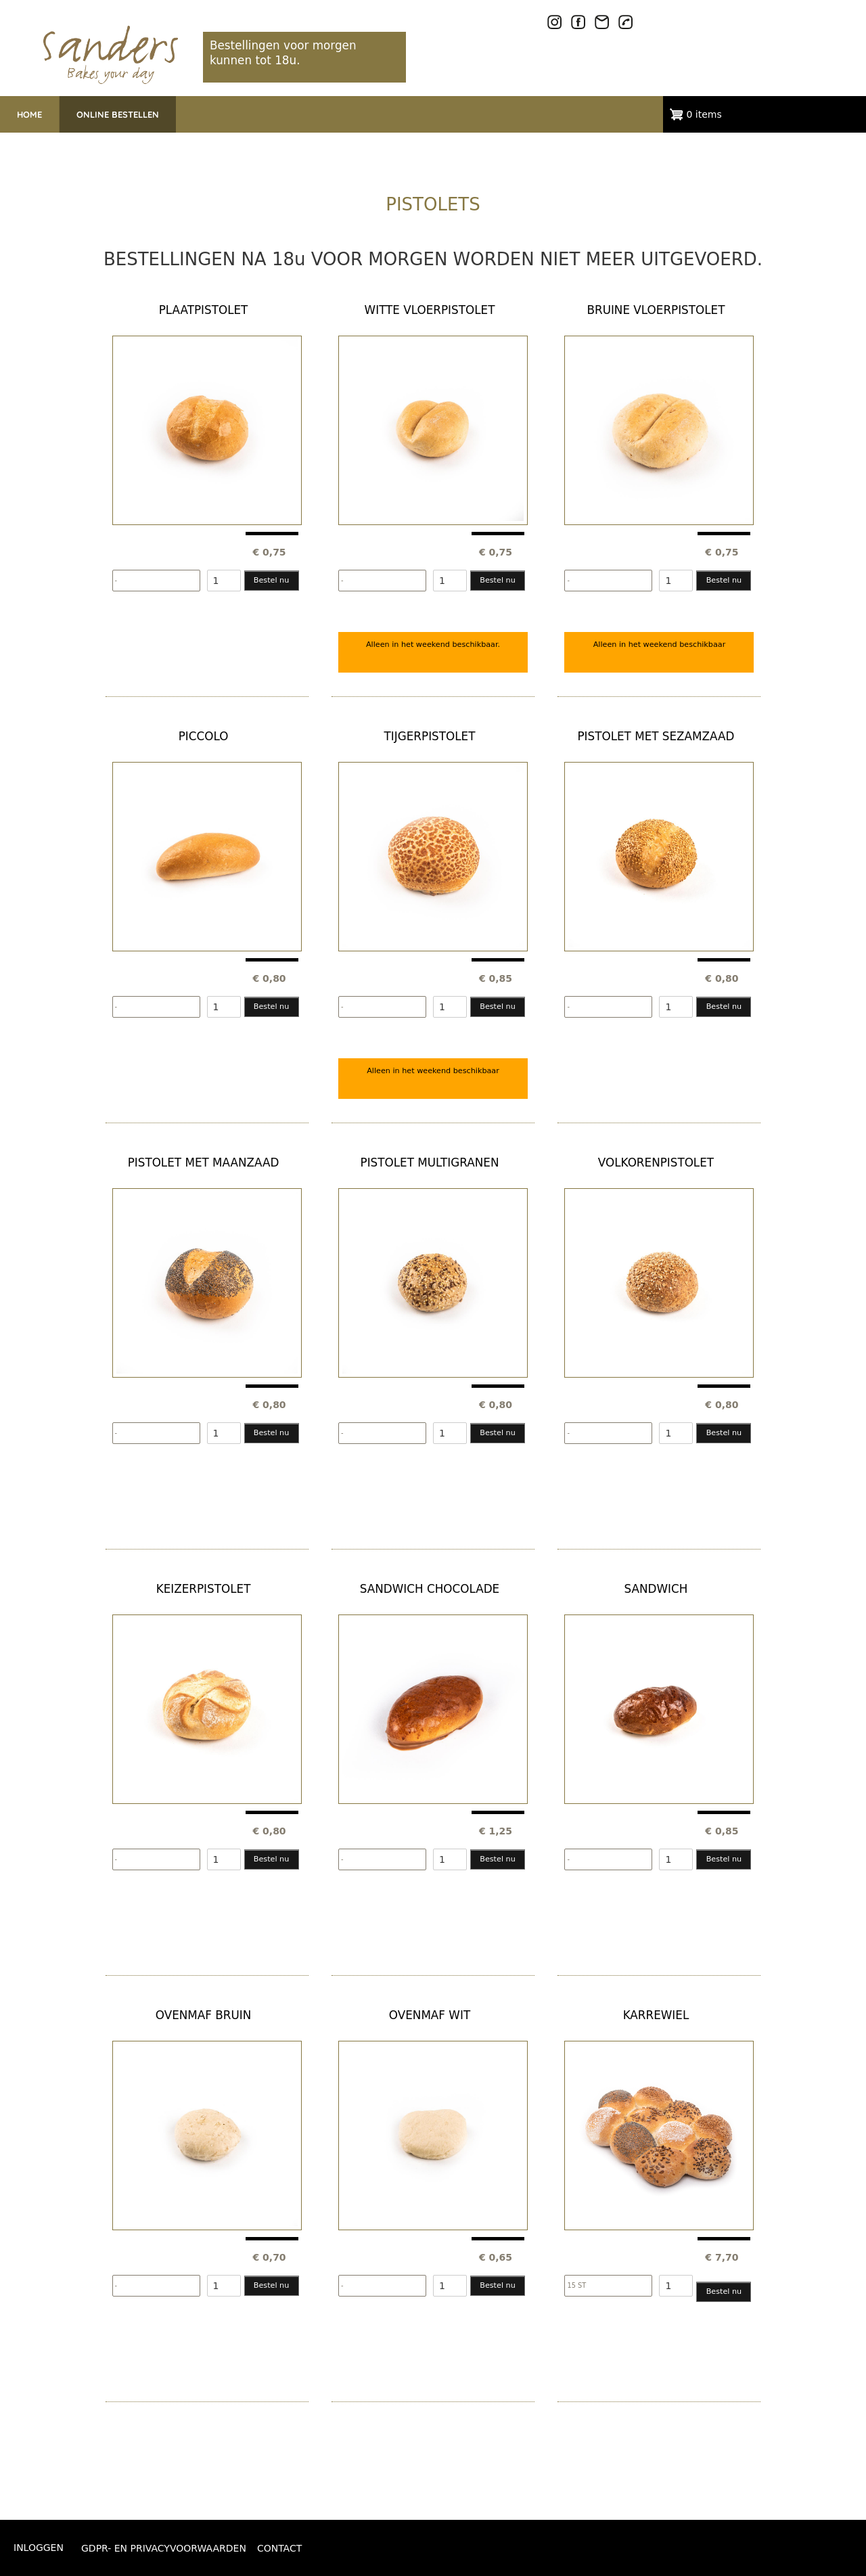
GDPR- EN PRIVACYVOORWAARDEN (163, 2548)
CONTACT (279, 2548)
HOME (29, 114)
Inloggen (39, 2547)
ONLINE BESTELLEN (117, 114)
